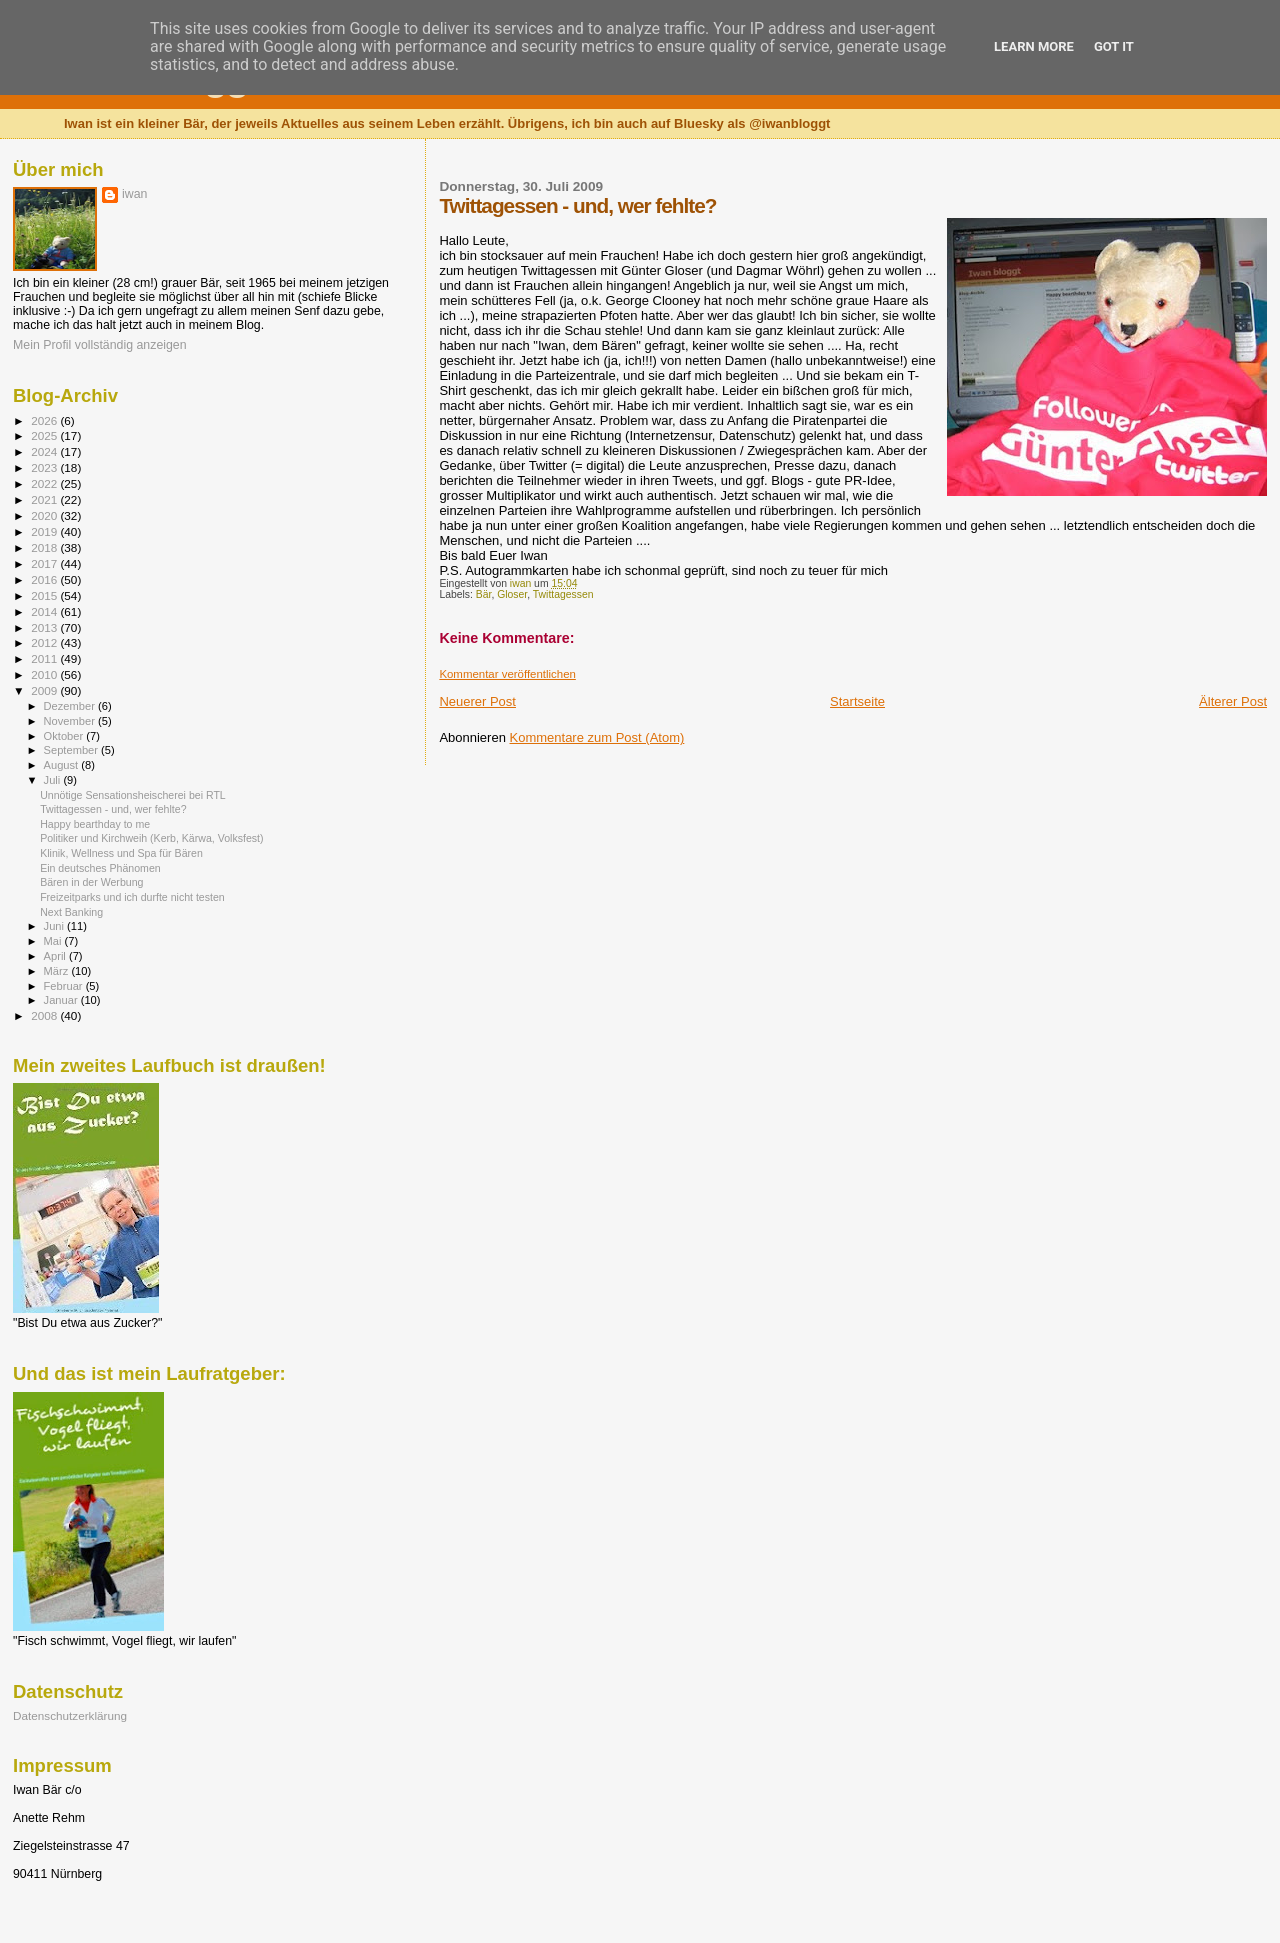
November (71, 721)
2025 (45, 435)
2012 (45, 642)
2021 (45, 499)
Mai (54, 941)
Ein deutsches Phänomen (100, 868)
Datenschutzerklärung (70, 1715)
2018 (45, 547)
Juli (54, 780)
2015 (45, 595)
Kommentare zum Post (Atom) (597, 737)
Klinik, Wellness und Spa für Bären (121, 853)
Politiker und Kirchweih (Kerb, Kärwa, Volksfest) (151, 838)
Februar (65, 986)
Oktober (65, 736)
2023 (45, 467)
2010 (45, 674)
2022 (45, 483)
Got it (1114, 46)
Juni (56, 926)
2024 (45, 451)
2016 (45, 579)
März (58, 971)
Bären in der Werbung (91, 882)
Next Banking (71, 912)
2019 (45, 531)
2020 (45, 515)
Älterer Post (1233, 701)
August (63, 765)
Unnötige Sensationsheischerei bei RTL (133, 795)
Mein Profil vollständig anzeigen (100, 345)
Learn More (1034, 46)
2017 (45, 563)
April (56, 956)
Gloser (512, 594)
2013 (45, 627)
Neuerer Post (477, 701)
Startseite (857, 701)
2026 (45, 420)
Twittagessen (563, 594)
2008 (45, 1015)
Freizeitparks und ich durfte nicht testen (132, 897)
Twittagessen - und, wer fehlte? (113, 809)
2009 (45, 690)
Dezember (71, 706)
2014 (45, 611)
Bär (484, 594)
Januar (62, 1000)
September (73, 750)
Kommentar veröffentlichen (507, 674)
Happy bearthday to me (95, 824)
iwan (134, 194)
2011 (45, 658)
